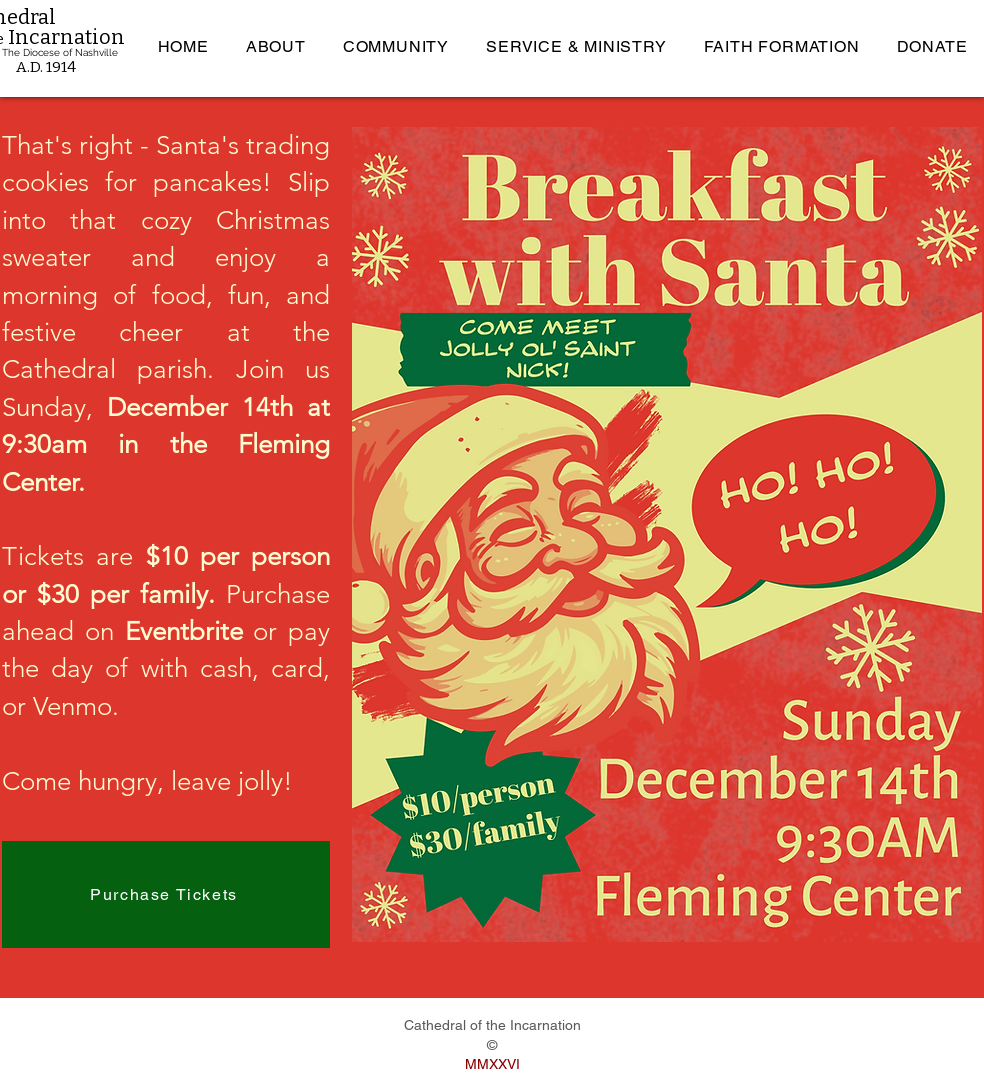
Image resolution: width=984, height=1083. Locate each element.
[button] (275, 46)
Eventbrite (184, 631)
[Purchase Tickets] (166, 894)
